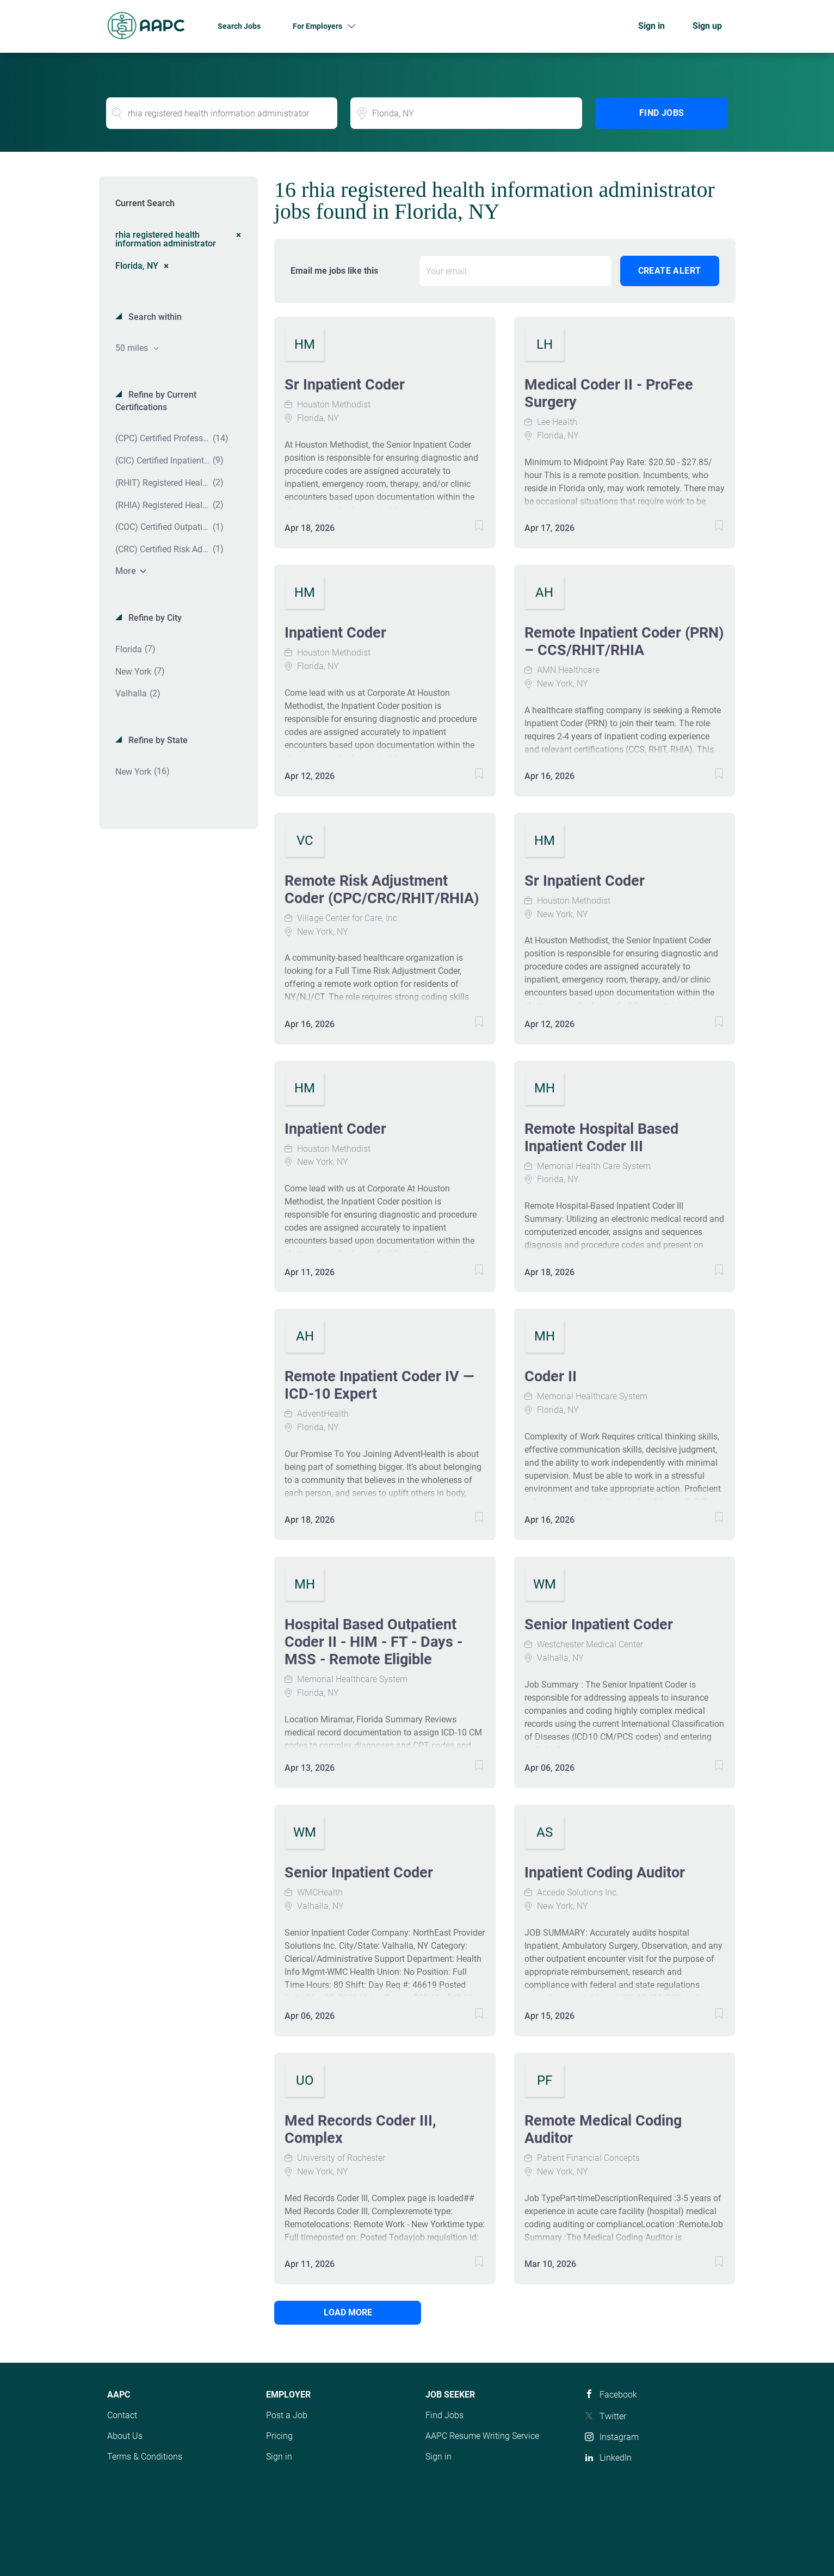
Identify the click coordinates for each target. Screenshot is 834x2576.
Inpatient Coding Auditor (604, 1872)
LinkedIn (616, 2458)
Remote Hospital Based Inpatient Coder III (601, 1137)
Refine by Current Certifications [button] (155, 401)
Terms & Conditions (144, 2456)
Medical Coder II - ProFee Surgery (608, 393)
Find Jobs (661, 113)
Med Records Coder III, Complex (360, 2129)
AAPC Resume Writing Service (482, 2436)
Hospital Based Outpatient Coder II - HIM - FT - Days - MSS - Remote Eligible (373, 1642)
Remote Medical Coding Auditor (603, 2129)
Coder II (550, 1376)
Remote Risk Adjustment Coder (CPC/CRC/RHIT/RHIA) (382, 889)
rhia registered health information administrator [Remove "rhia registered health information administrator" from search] (165, 239)
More (125, 571)
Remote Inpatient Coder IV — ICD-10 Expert (379, 1385)
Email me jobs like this (334, 270)
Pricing (279, 2436)
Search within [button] (154, 317)
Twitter (613, 2416)
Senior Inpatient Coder (598, 1624)
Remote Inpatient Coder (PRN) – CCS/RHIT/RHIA (624, 641)
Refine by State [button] (157, 740)
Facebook (618, 2394)
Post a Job (286, 2415)
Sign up (707, 26)
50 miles (132, 348)
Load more (348, 2312)
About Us (125, 2436)
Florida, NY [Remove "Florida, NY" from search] (136, 265)
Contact (122, 2415)
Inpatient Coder (335, 632)
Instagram (619, 2437)
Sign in (651, 26)
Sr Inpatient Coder (345, 384)
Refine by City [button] (154, 618)
